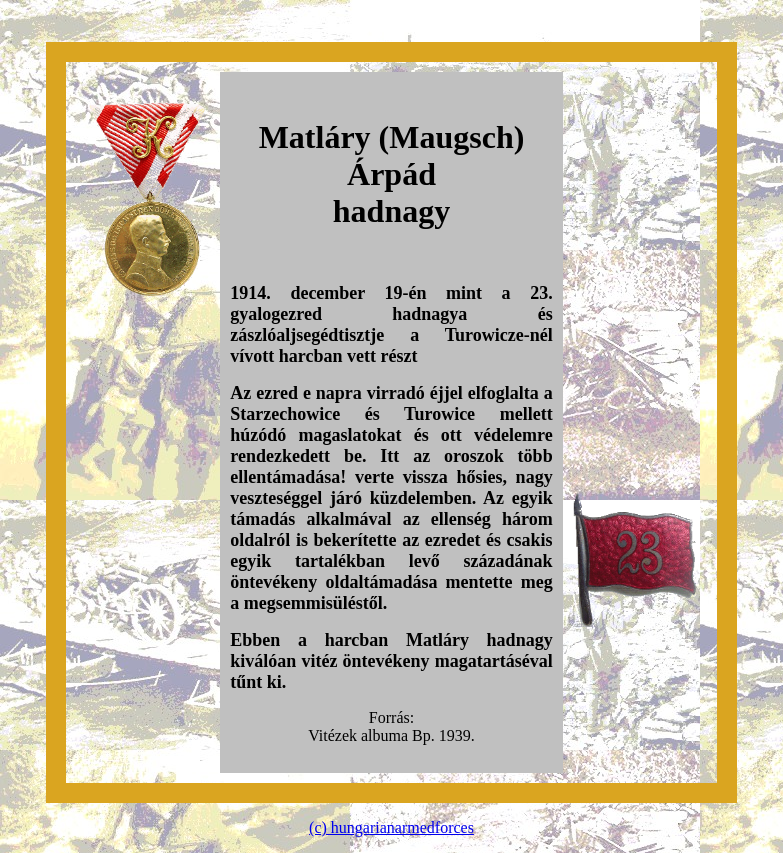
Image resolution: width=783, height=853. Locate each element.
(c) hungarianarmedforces (391, 827)
